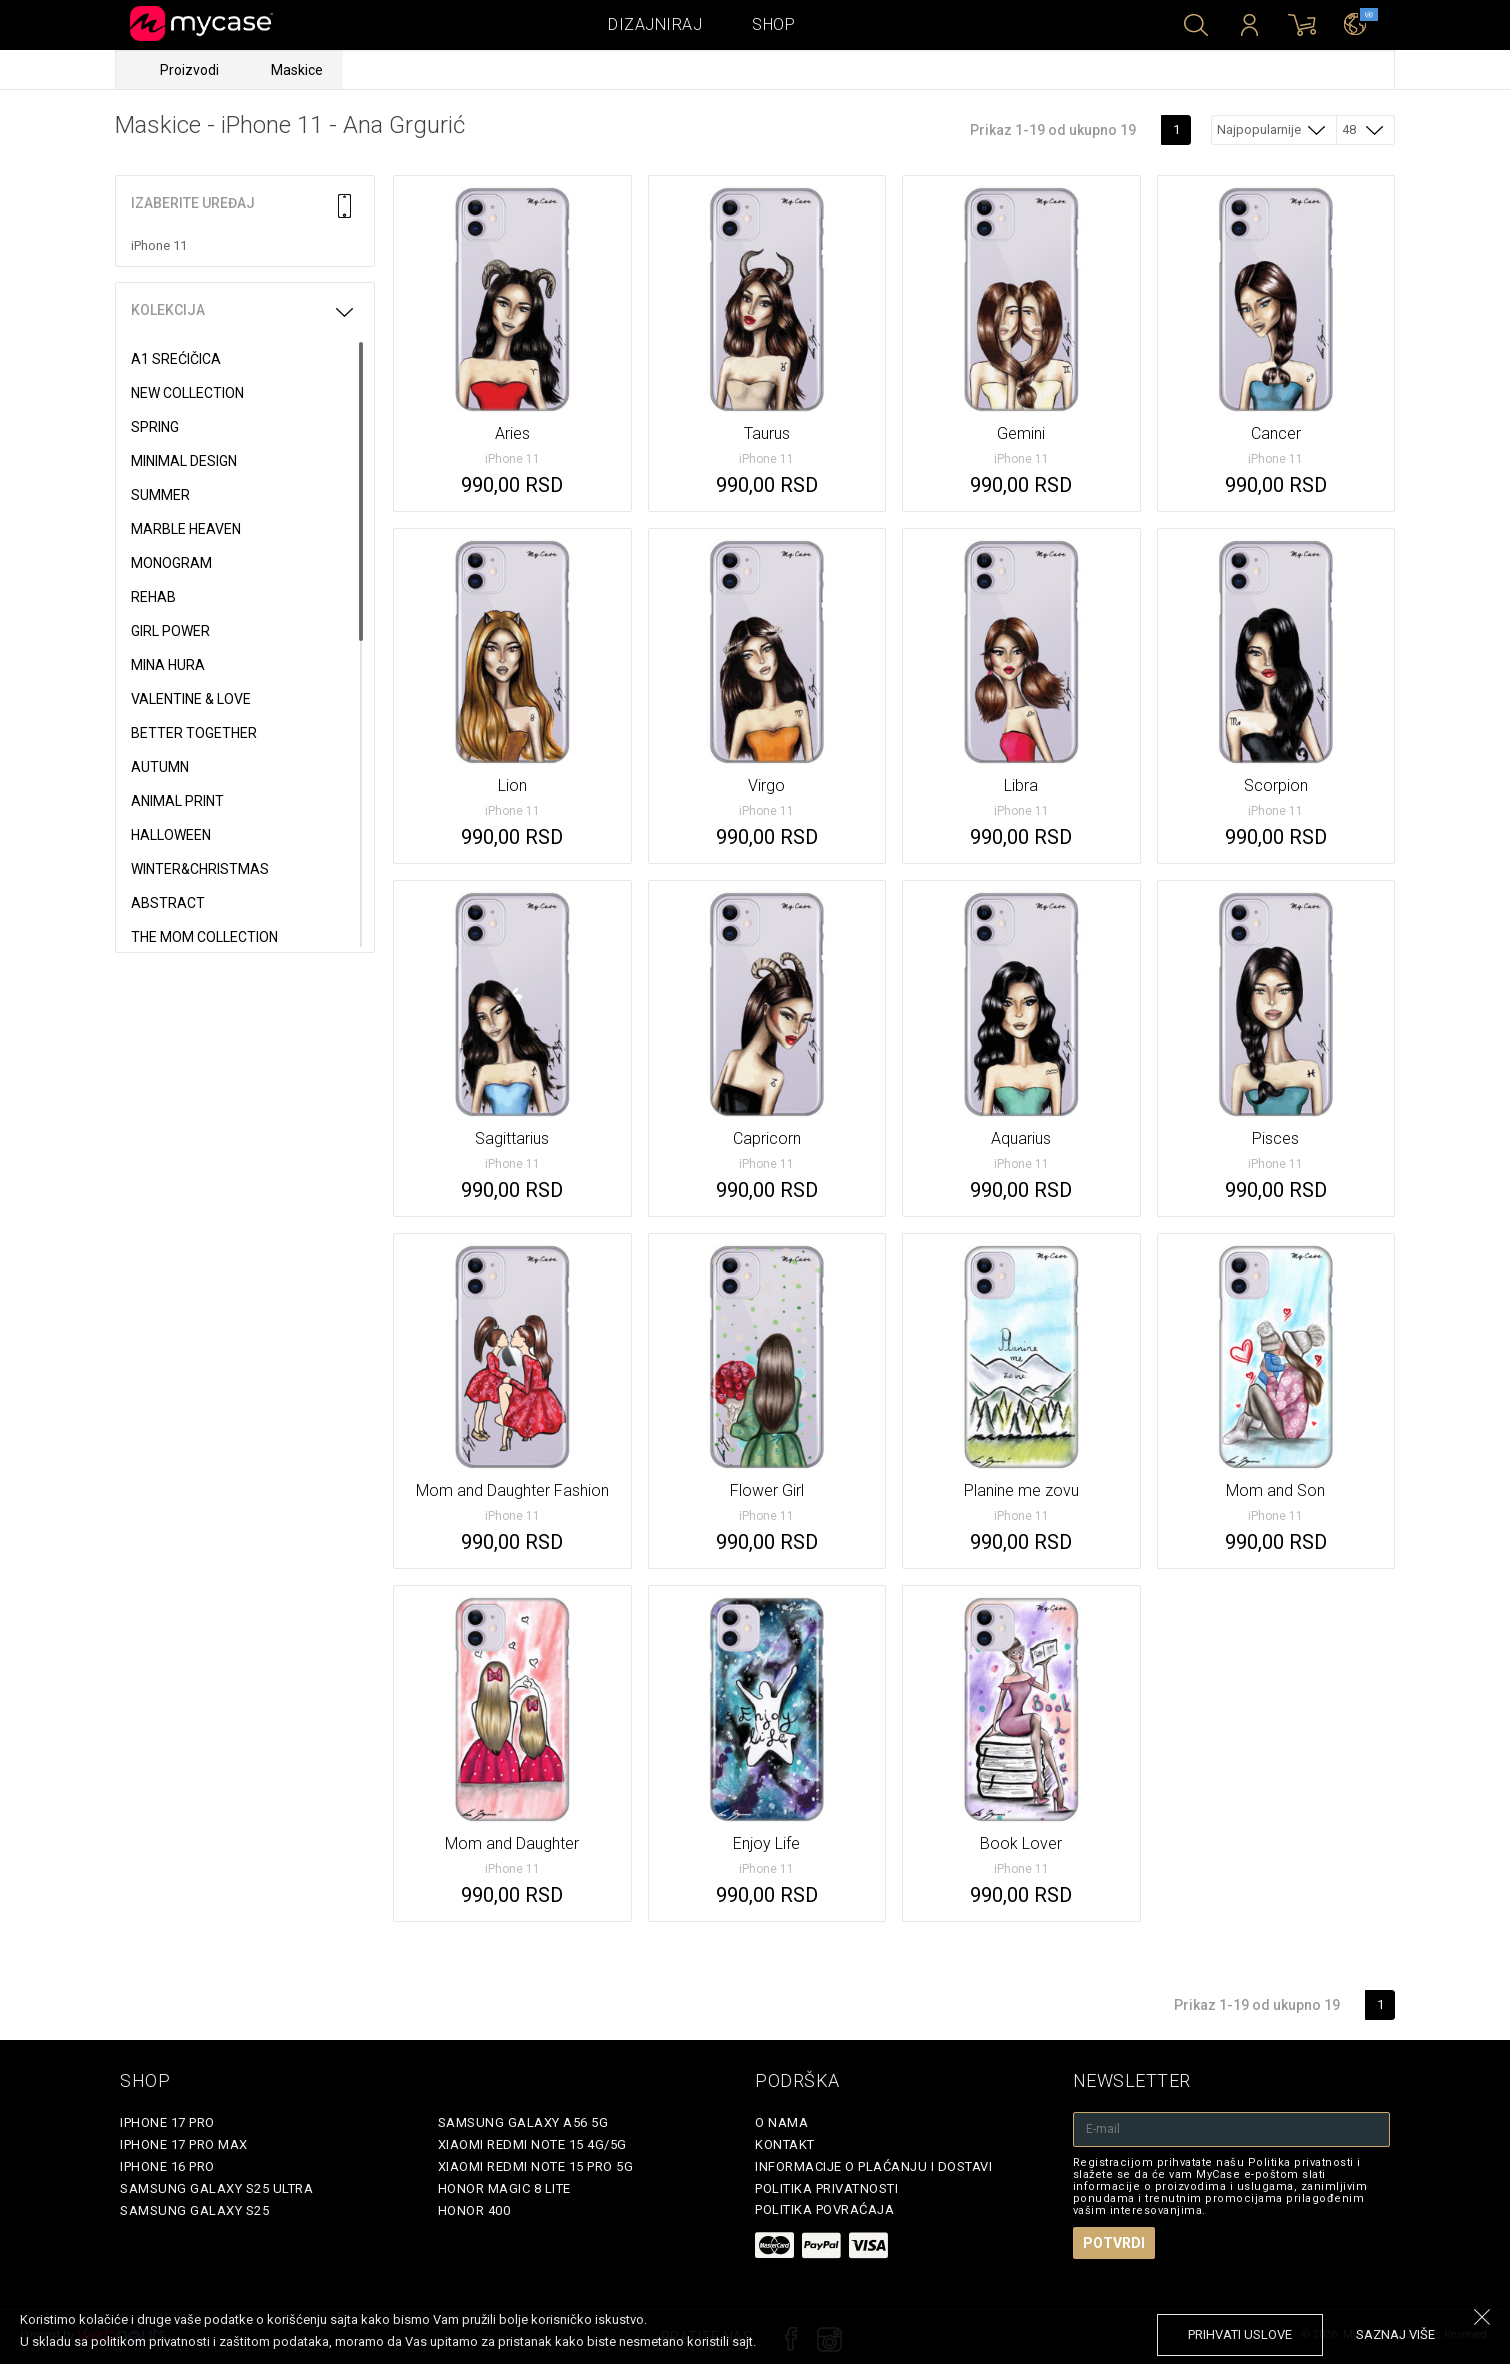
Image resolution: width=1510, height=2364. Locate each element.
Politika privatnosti (826, 2188)
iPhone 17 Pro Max (184, 2144)
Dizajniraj (655, 24)
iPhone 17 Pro (167, 2122)
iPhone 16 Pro (167, 2166)
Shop (773, 24)
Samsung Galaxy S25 (194, 2210)
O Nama (781, 2122)
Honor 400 (474, 2210)
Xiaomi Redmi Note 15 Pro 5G (536, 2166)
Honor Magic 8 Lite (504, 2188)
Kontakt (785, 2144)
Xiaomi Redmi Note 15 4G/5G (532, 2144)
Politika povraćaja (824, 2209)
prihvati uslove (1240, 2334)
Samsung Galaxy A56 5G (523, 2122)
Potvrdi (1114, 2243)
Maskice (297, 70)
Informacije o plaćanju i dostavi (873, 2166)
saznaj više (1395, 2334)
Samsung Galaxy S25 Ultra (216, 2188)
